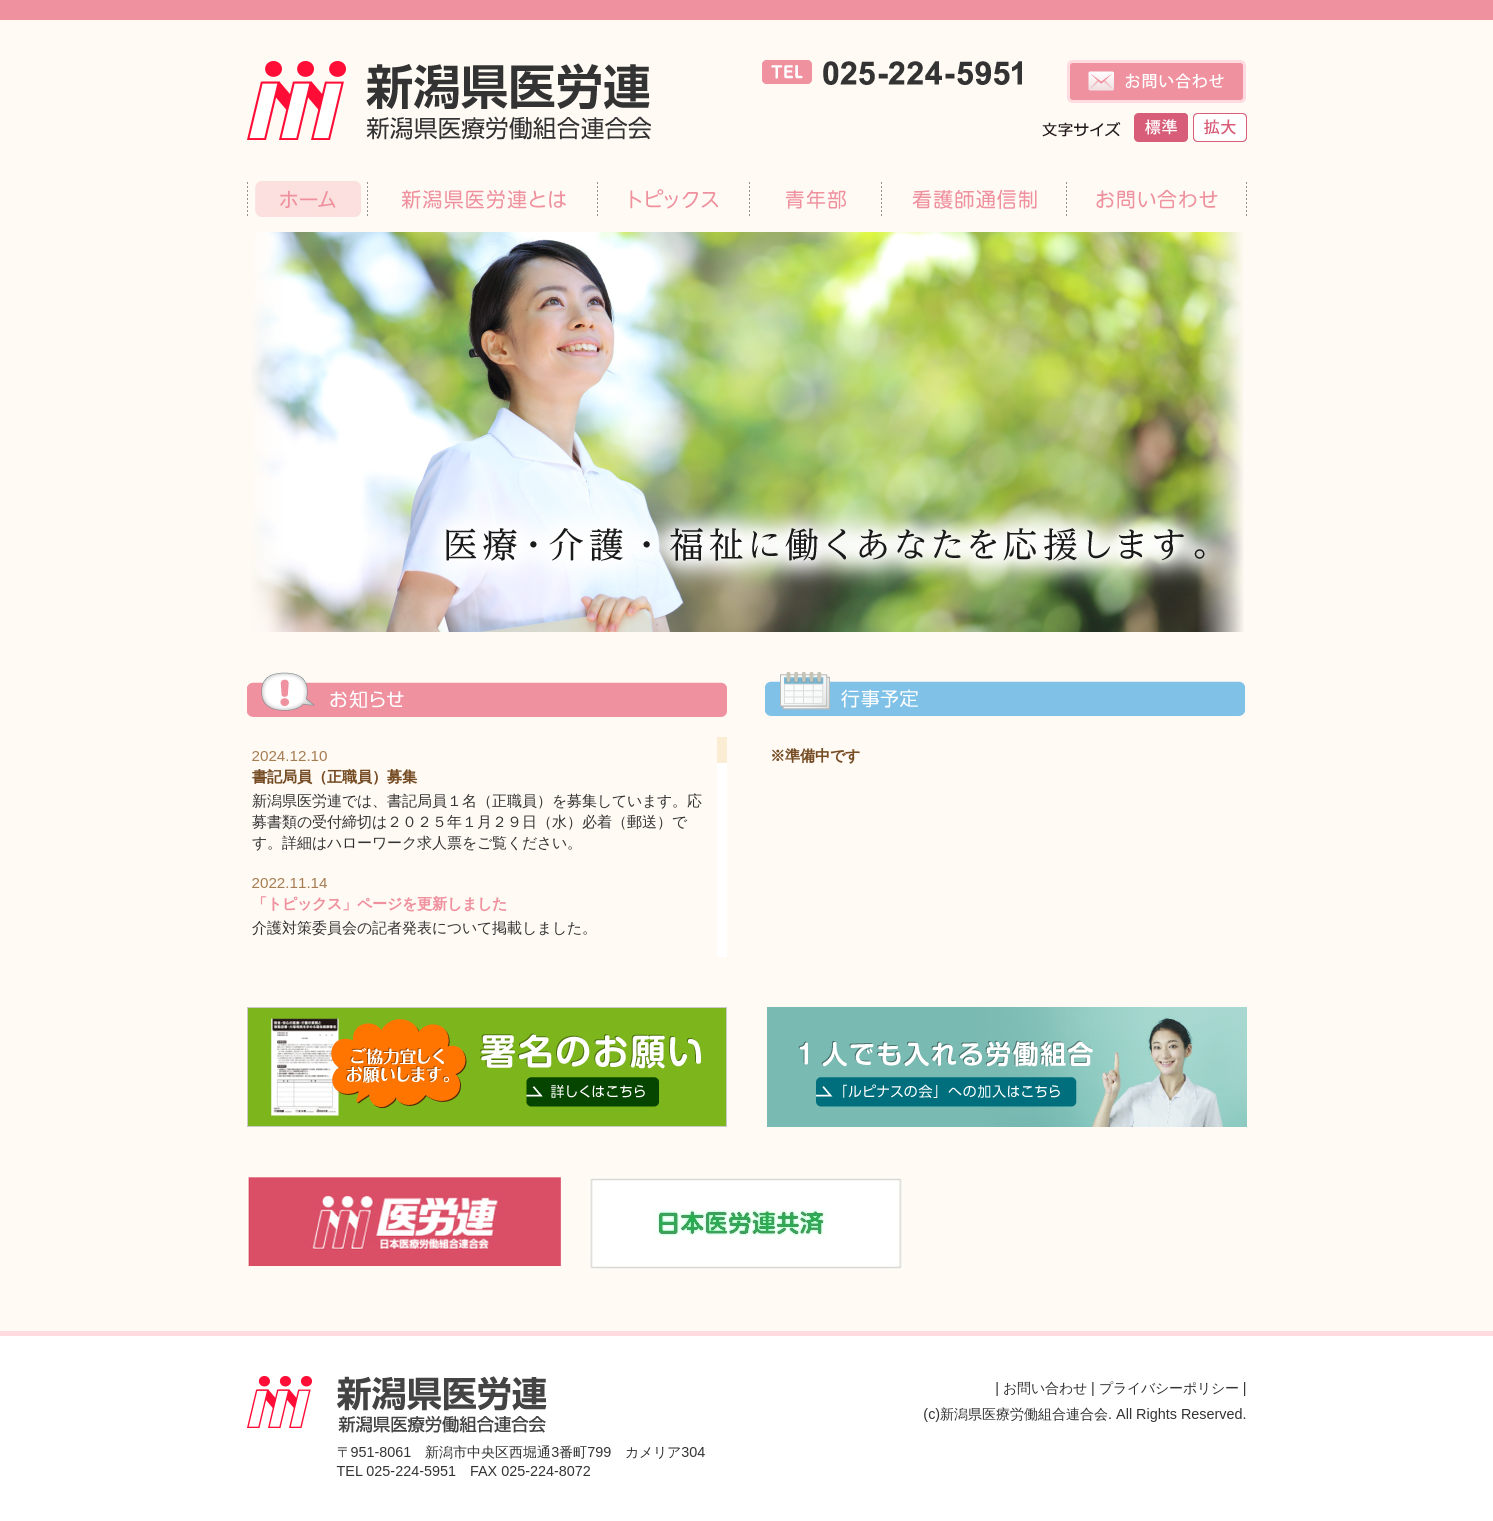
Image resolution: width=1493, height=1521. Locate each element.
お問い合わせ (1045, 1388)
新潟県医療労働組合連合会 (469, 100)
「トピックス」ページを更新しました (379, 903)
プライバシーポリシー (1169, 1388)
